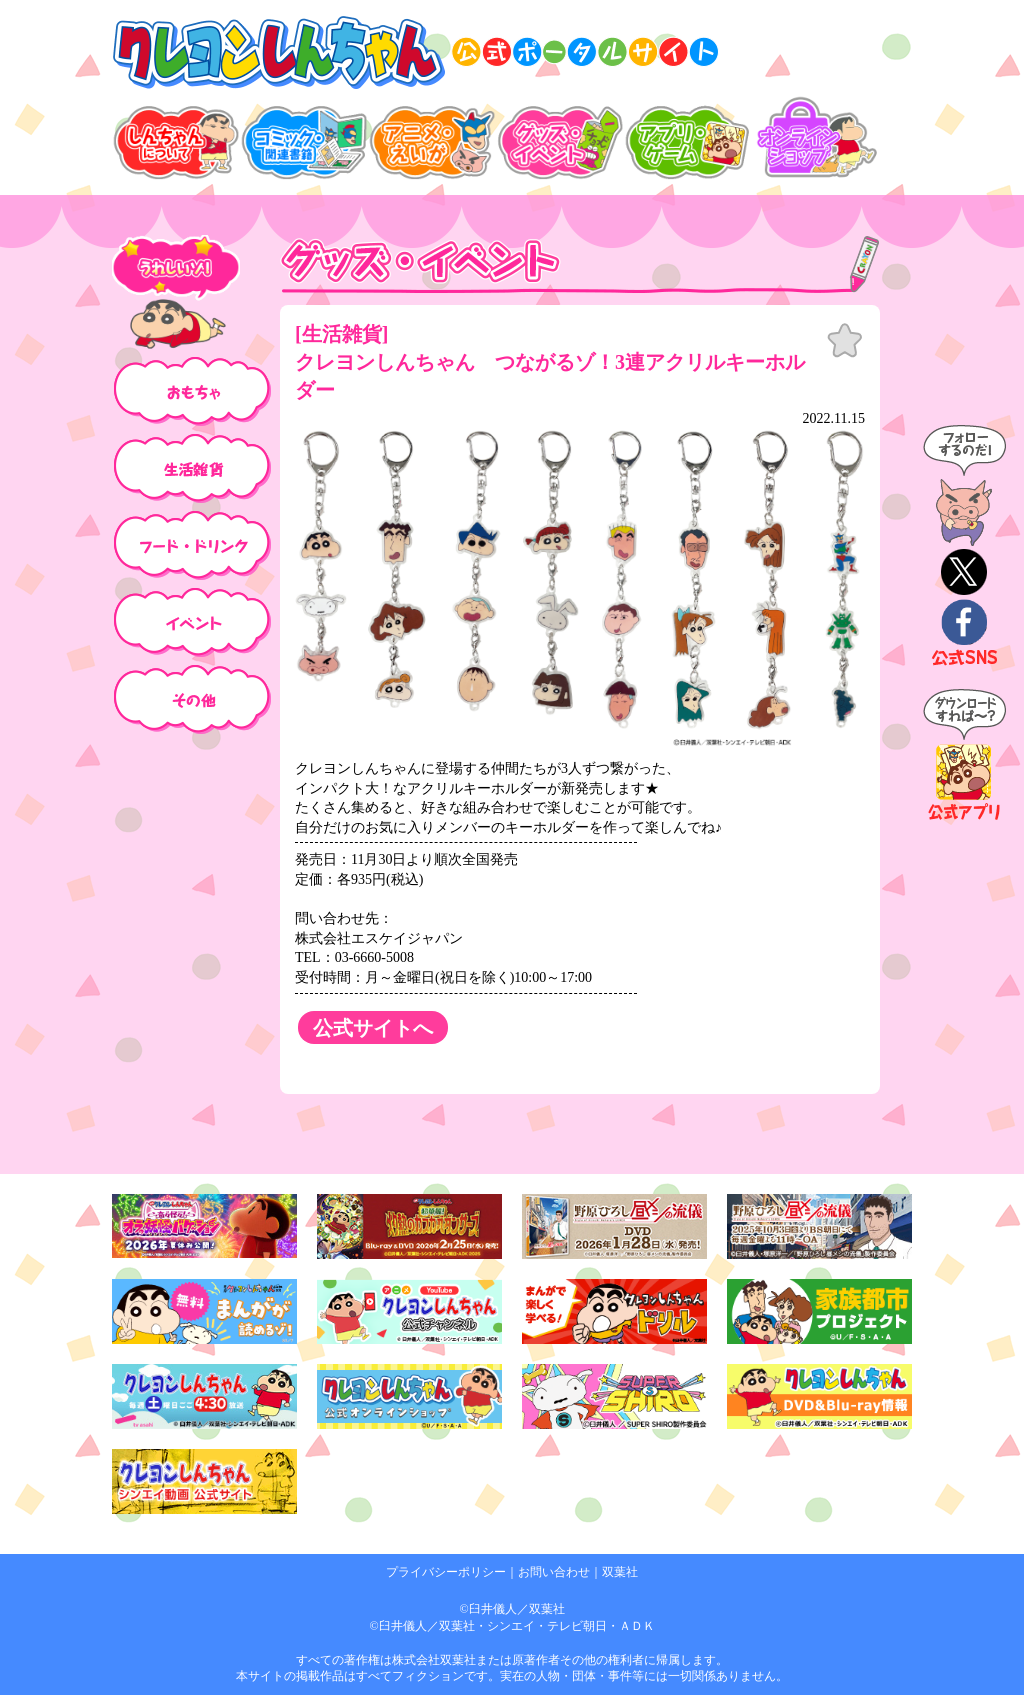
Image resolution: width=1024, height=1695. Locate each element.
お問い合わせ (554, 1572)
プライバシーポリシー (446, 1572)
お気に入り (845, 341)
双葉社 (620, 1572)
